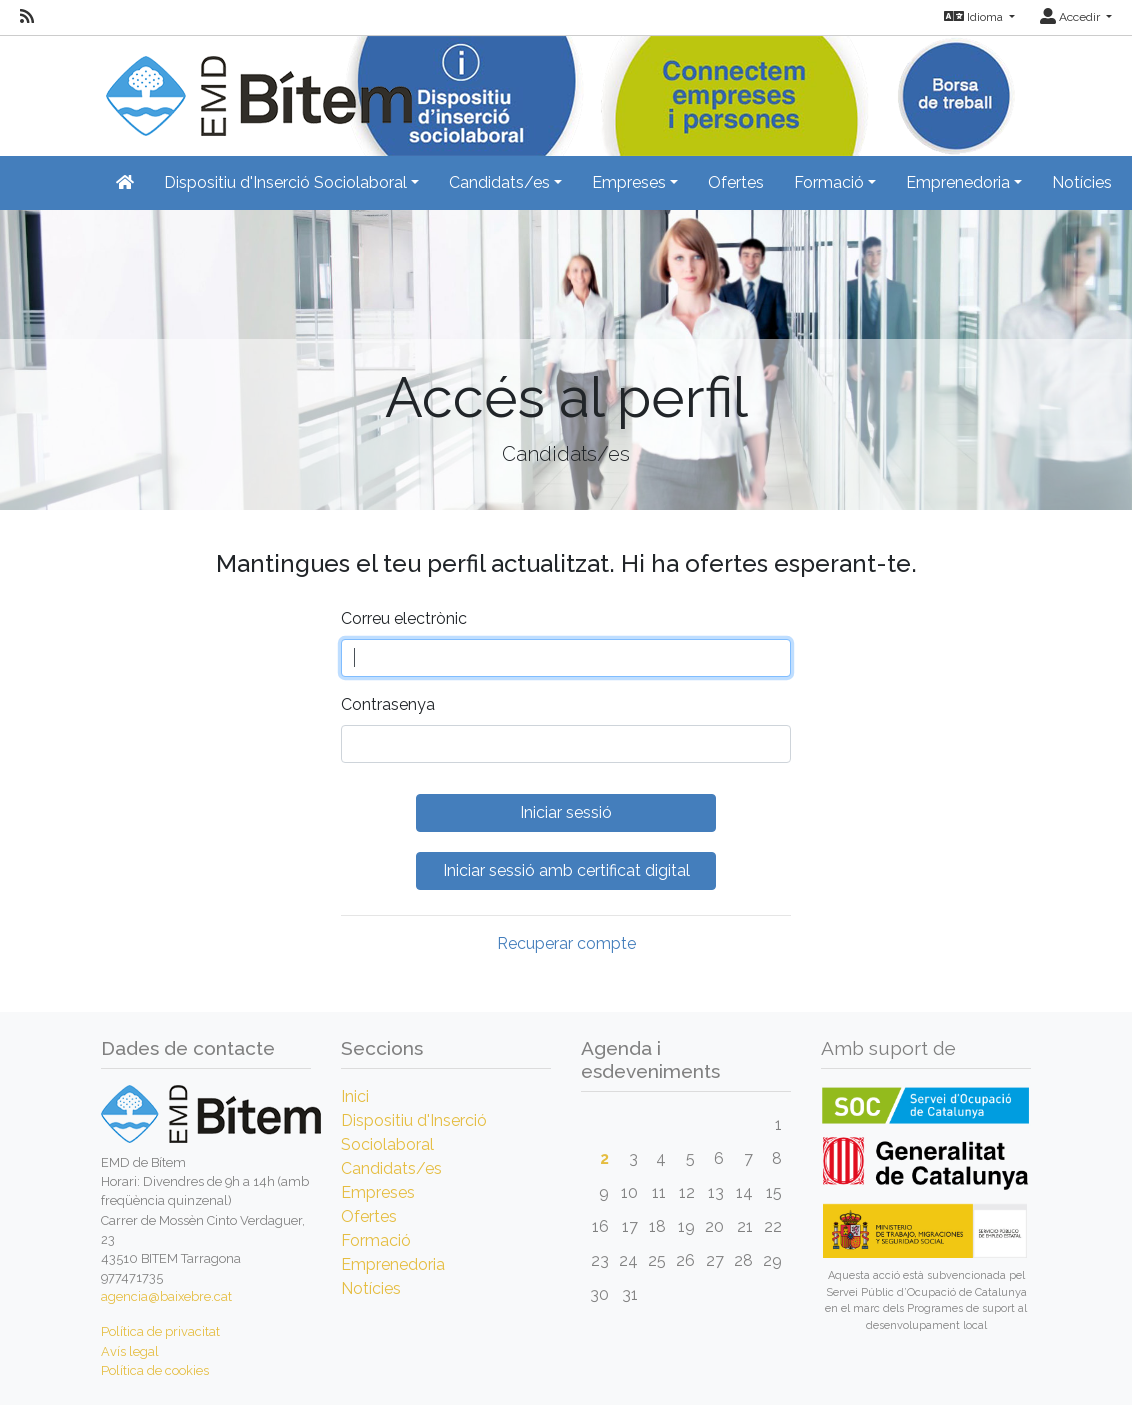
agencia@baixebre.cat (166, 1296)
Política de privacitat (160, 1331)
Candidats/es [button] (499, 182)
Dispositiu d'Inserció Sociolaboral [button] (285, 182)
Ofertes (736, 182)
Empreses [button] (629, 182)
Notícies (1082, 182)
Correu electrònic (404, 618)
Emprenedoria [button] (958, 182)
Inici (355, 1096)
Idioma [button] (975, 17)
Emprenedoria (393, 1264)
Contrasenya (388, 704)
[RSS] (27, 17)
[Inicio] (256, 84)
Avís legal (130, 1351)
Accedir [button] (1071, 17)
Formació (376, 1240)
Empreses (378, 1192)
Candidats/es (391, 1168)
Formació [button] (829, 182)
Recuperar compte (566, 943)
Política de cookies (155, 1370)
